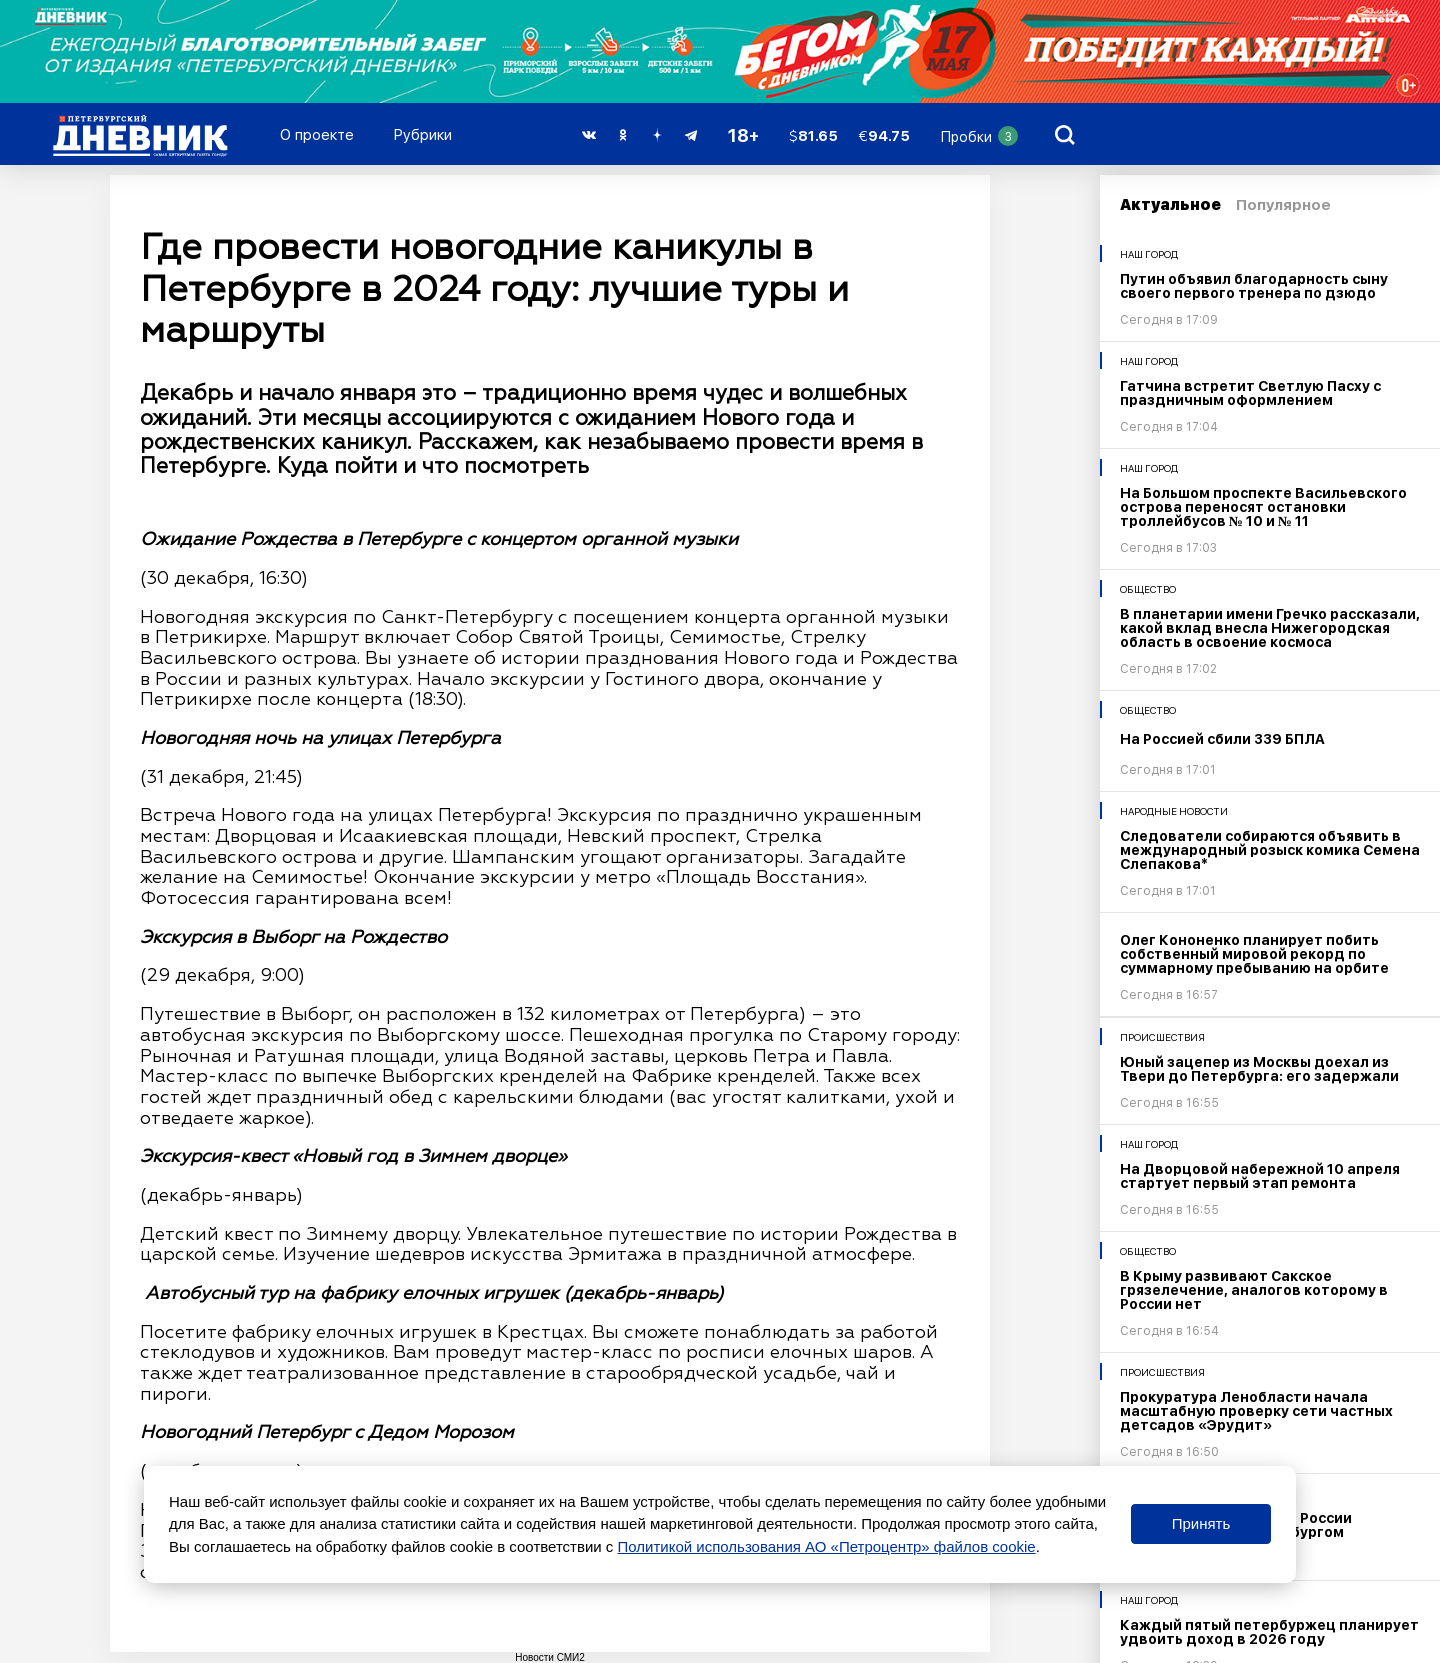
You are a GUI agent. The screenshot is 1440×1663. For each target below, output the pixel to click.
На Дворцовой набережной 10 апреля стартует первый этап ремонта (1260, 1176)
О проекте (317, 135)
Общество (1148, 589)
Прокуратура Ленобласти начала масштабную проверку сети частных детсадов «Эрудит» (1256, 1411)
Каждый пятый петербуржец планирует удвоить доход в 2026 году (1269, 1632)
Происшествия (1162, 1037)
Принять (1201, 1523)
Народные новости (1174, 811)
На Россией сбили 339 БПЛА (1222, 739)
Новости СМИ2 (550, 1657)
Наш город (1149, 254)
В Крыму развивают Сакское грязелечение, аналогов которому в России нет (1254, 1290)
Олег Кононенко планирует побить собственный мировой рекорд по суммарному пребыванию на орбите (1254, 954)
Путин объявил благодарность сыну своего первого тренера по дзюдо (1254, 286)
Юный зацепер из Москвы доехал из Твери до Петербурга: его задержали (1259, 1069)
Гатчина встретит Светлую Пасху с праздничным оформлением (1250, 393)
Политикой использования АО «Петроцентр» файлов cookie (827, 1546)
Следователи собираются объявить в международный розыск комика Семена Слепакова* (1270, 850)
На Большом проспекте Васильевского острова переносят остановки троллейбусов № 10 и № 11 (1263, 507)
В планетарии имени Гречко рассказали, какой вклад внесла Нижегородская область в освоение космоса (1270, 628)
